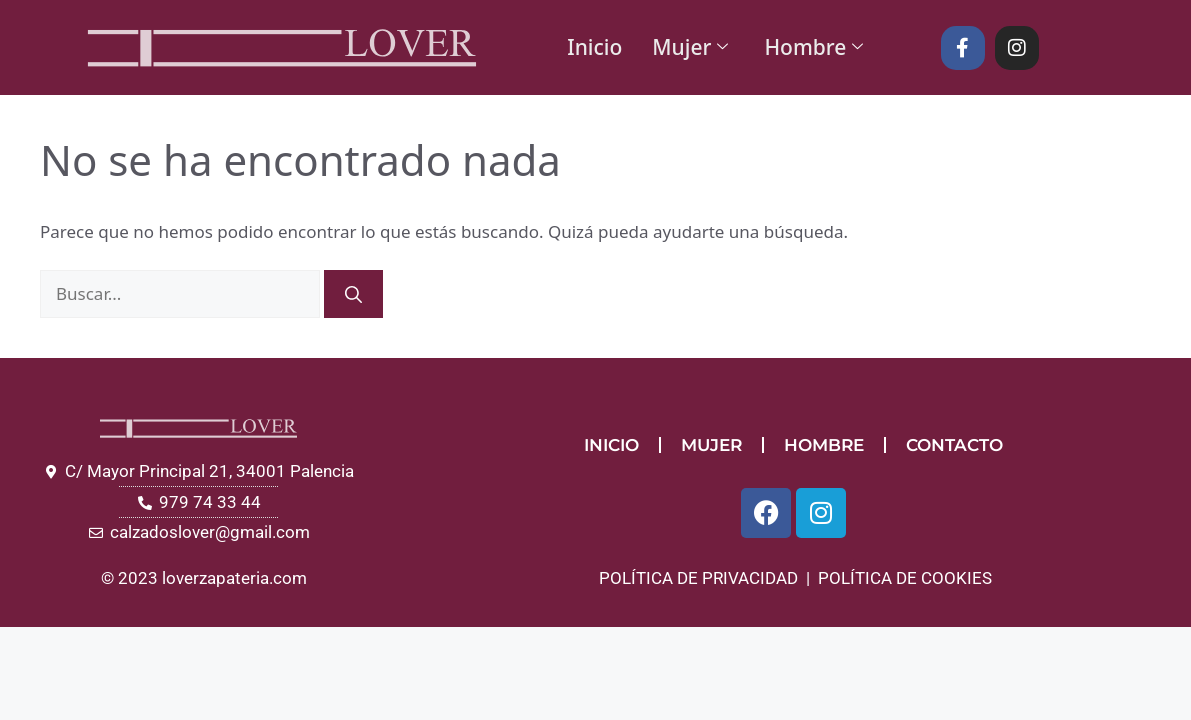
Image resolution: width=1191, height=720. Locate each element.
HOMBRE (824, 445)
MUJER (711, 445)
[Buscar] (353, 294)
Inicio (594, 47)
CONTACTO (954, 445)
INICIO (611, 445)
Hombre (813, 47)
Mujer (690, 47)
